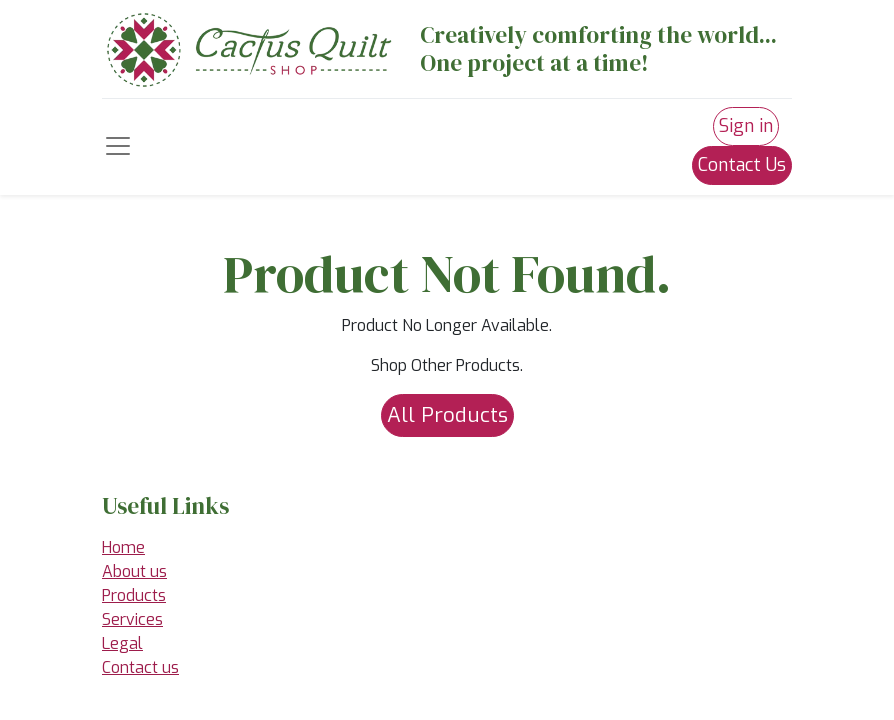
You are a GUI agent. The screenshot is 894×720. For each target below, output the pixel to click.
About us (134, 571)
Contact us (140, 667)
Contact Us (742, 165)
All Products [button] (447, 415)
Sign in (746, 126)
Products (134, 595)
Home (123, 547)
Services (132, 619)
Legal (122, 643)
